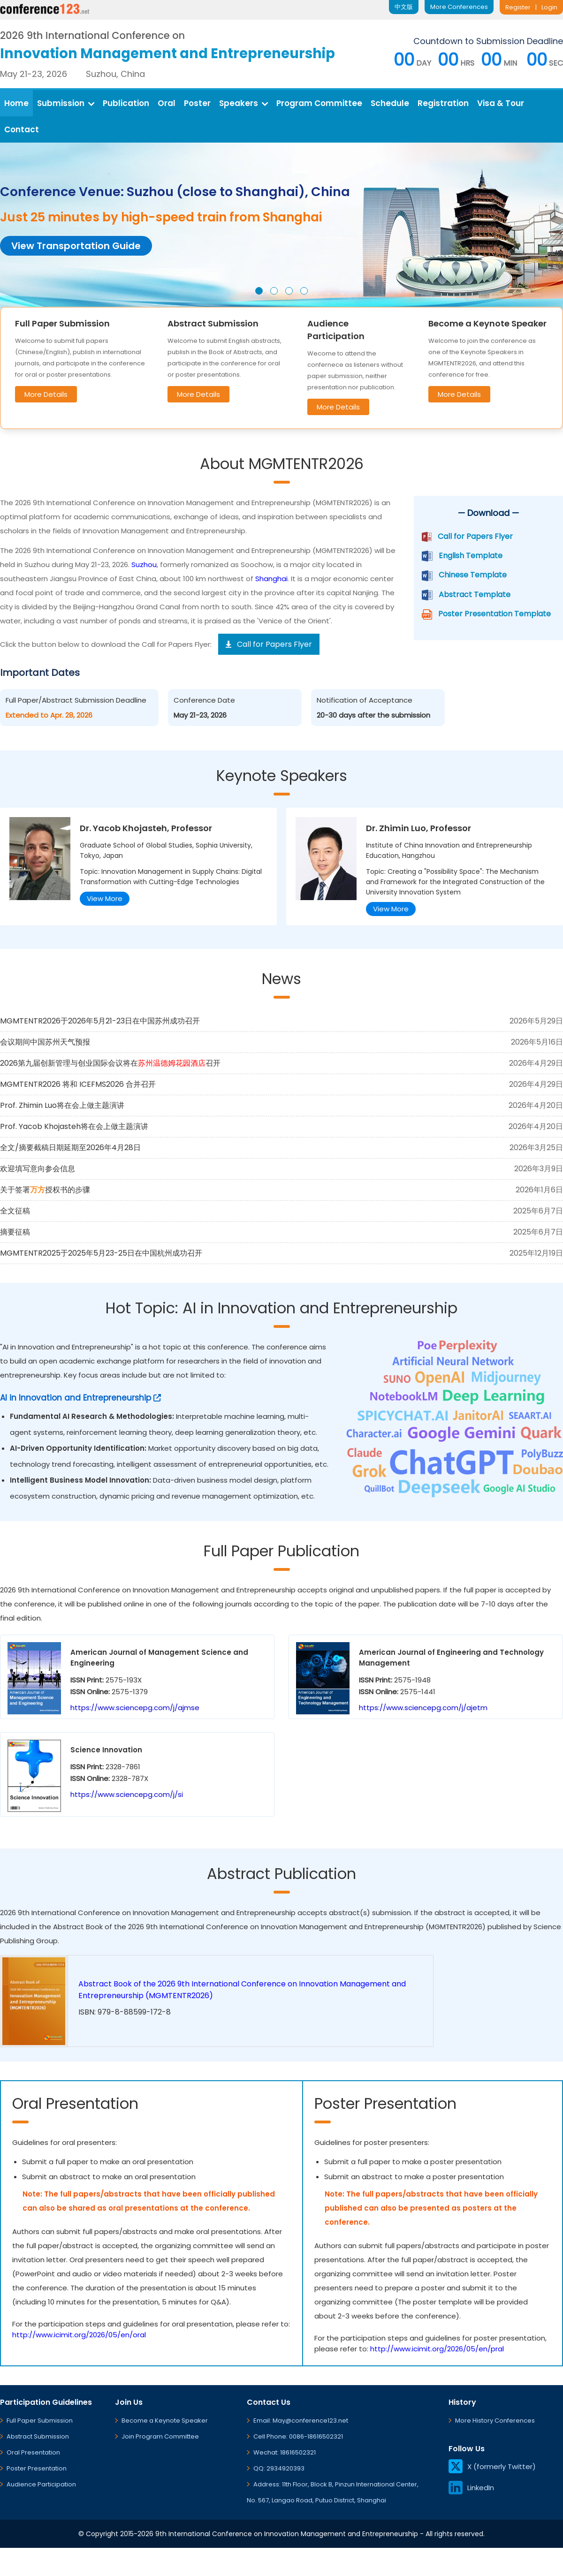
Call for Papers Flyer (475, 536)
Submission (65, 103)
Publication (126, 103)
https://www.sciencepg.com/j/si (126, 1794)
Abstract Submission (38, 2436)
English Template (470, 555)
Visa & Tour (500, 103)
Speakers (243, 103)
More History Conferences (495, 2420)
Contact (21, 129)
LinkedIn (471, 2488)
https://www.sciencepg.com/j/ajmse (134, 1707)
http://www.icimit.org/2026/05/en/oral (79, 2335)
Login (549, 7)
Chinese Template (473, 574)
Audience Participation (41, 2484)
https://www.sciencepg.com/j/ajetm (423, 1707)
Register (518, 7)
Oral (166, 103)
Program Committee (319, 103)
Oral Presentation (33, 2452)
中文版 (404, 6)
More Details (46, 394)
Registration (443, 103)
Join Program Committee (160, 2436)
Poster (197, 103)
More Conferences (459, 6)
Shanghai (271, 578)
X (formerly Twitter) (492, 2466)
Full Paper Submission (40, 2420)
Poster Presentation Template (494, 613)
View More (104, 898)
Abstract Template (474, 594)
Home (16, 103)
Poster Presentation (37, 2468)
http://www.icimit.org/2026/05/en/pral (437, 2349)
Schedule (390, 103)
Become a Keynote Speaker (165, 2420)
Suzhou (144, 564)
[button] (259, 291)
